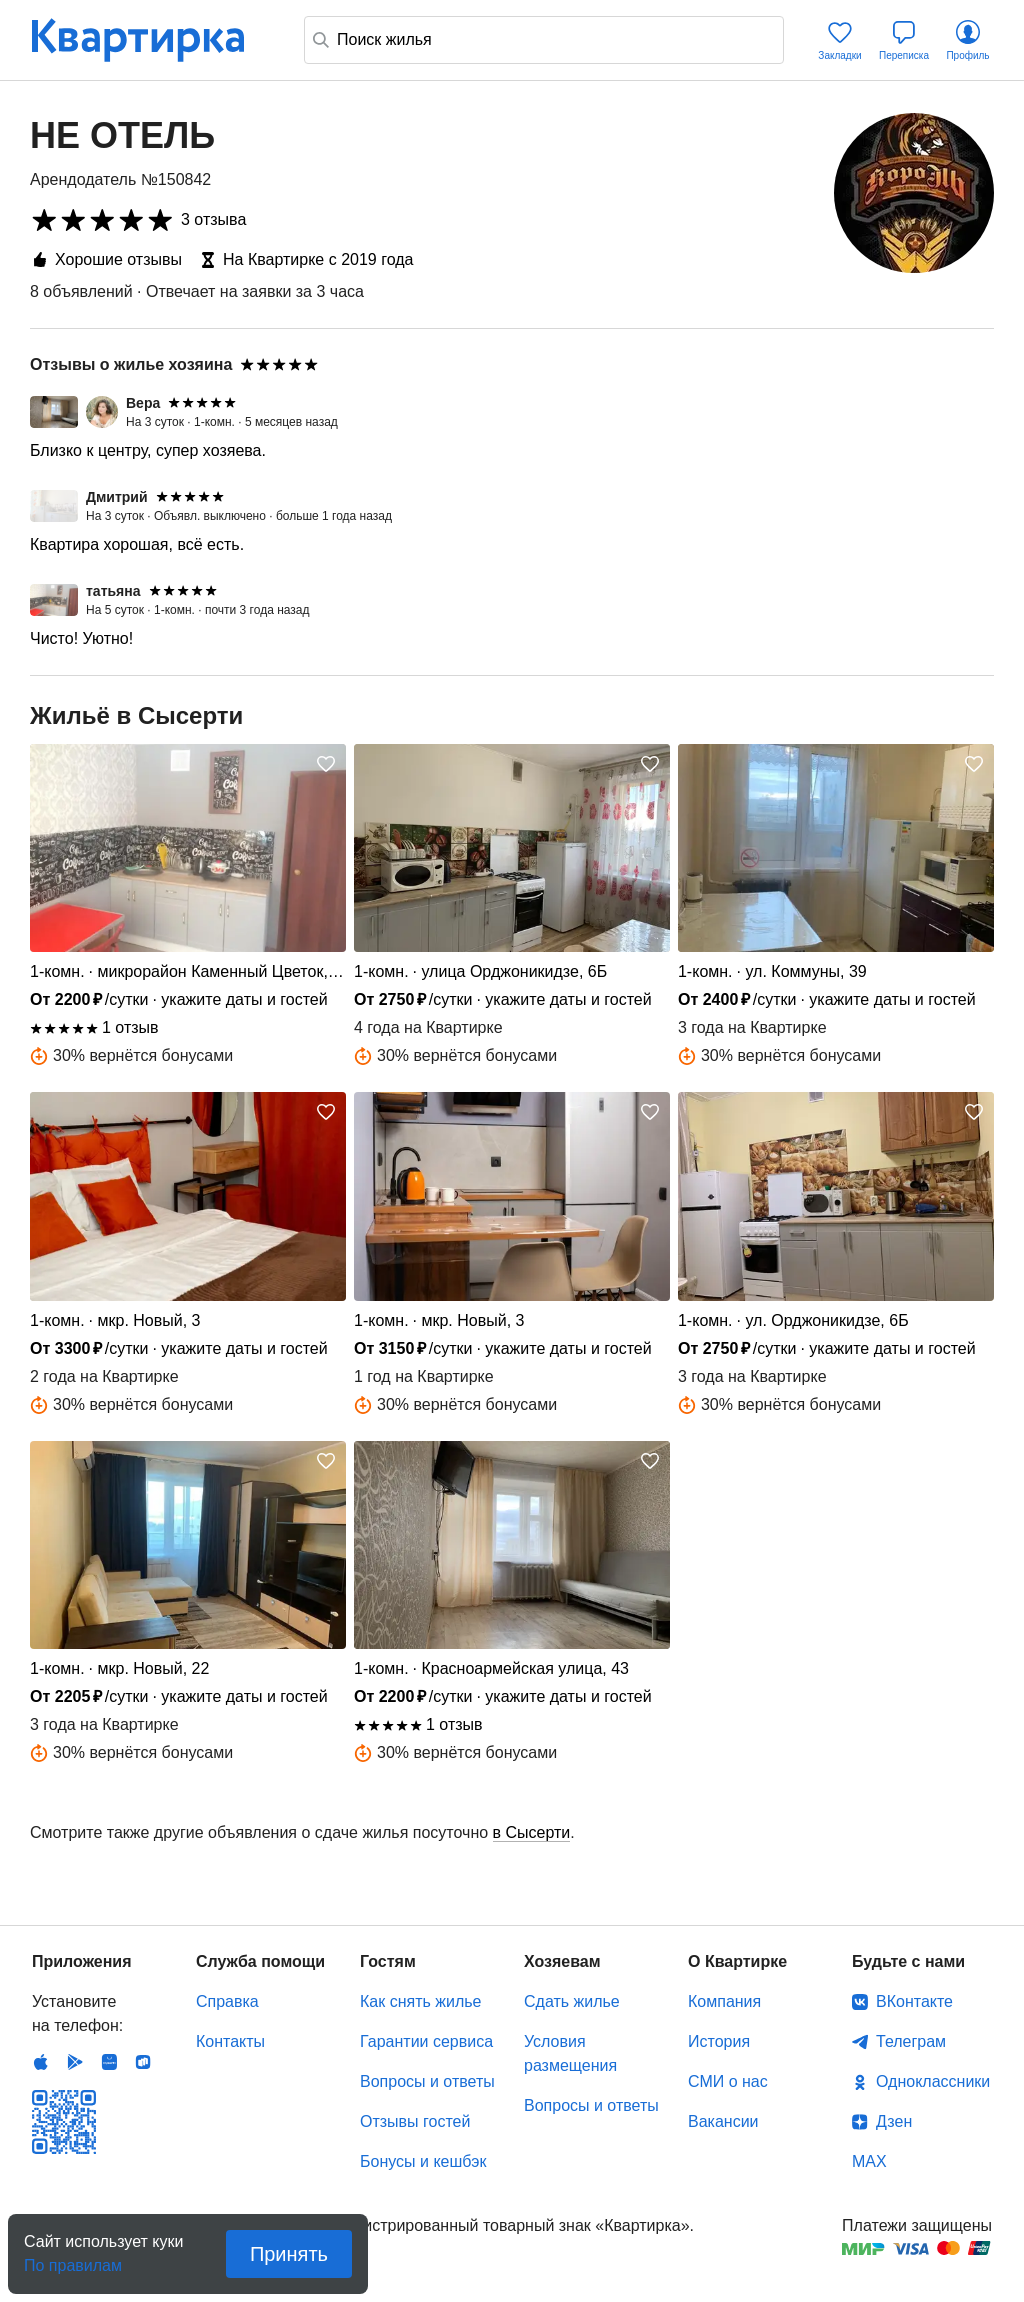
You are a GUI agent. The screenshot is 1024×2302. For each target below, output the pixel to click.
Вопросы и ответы (427, 2081)
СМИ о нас (728, 2081)
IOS (41, 2062)
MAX (869, 2161)
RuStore (143, 2062)
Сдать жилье (572, 2001)
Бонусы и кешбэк (423, 2161)
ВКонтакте (914, 2001)
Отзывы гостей (415, 2121)
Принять (289, 2254)
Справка (227, 2001)
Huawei (109, 2062)
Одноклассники (933, 2081)
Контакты (230, 2041)
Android (75, 2062)
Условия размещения (570, 2053)
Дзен (894, 2121)
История (719, 2041)
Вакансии (723, 2121)
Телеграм (911, 2041)
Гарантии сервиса (426, 2041)
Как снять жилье (420, 2001)
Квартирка (152, 40)
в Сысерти (532, 1832)
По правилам (73, 2259)
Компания (724, 2001)
